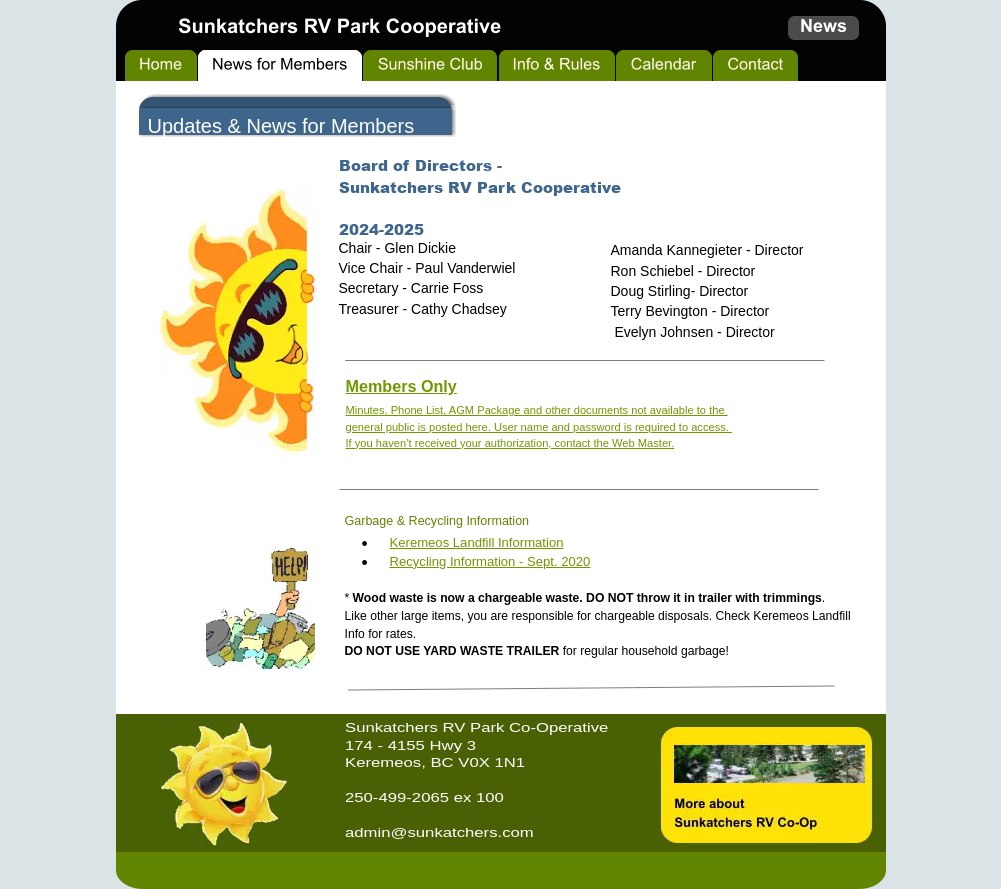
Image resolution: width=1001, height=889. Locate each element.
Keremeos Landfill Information (477, 542)
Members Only (401, 386)
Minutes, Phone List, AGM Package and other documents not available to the (537, 410)
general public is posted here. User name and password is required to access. (539, 427)
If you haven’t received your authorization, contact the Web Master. (510, 443)
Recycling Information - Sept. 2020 (490, 561)
